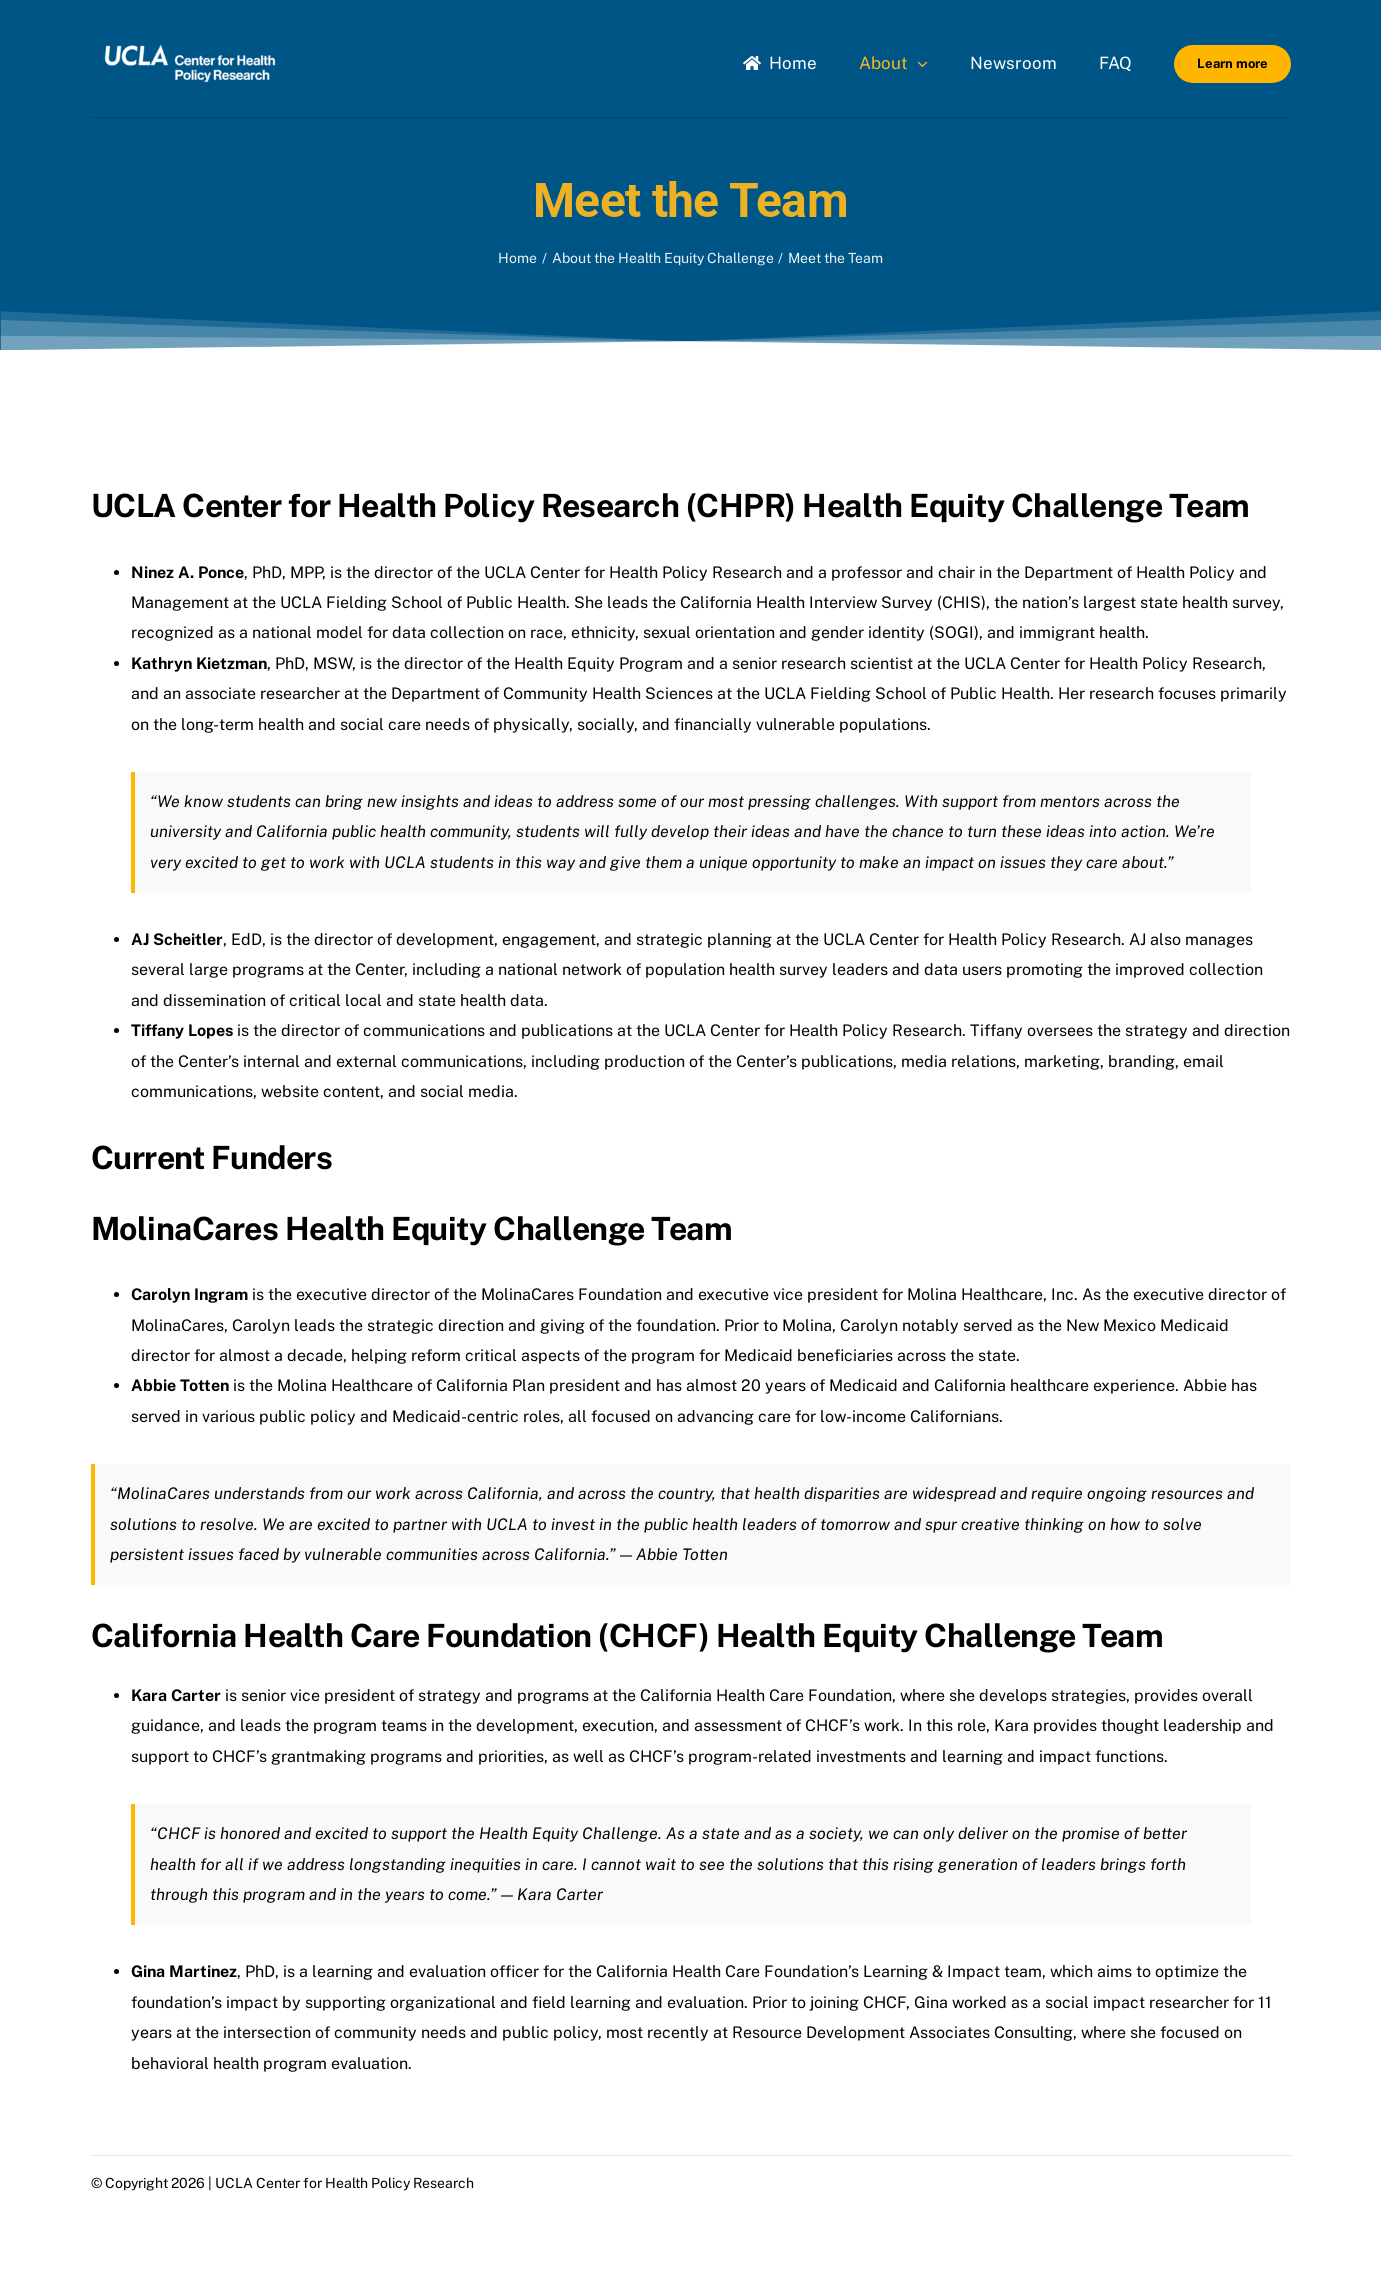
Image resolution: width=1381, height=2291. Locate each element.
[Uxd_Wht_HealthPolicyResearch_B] (190, 37)
